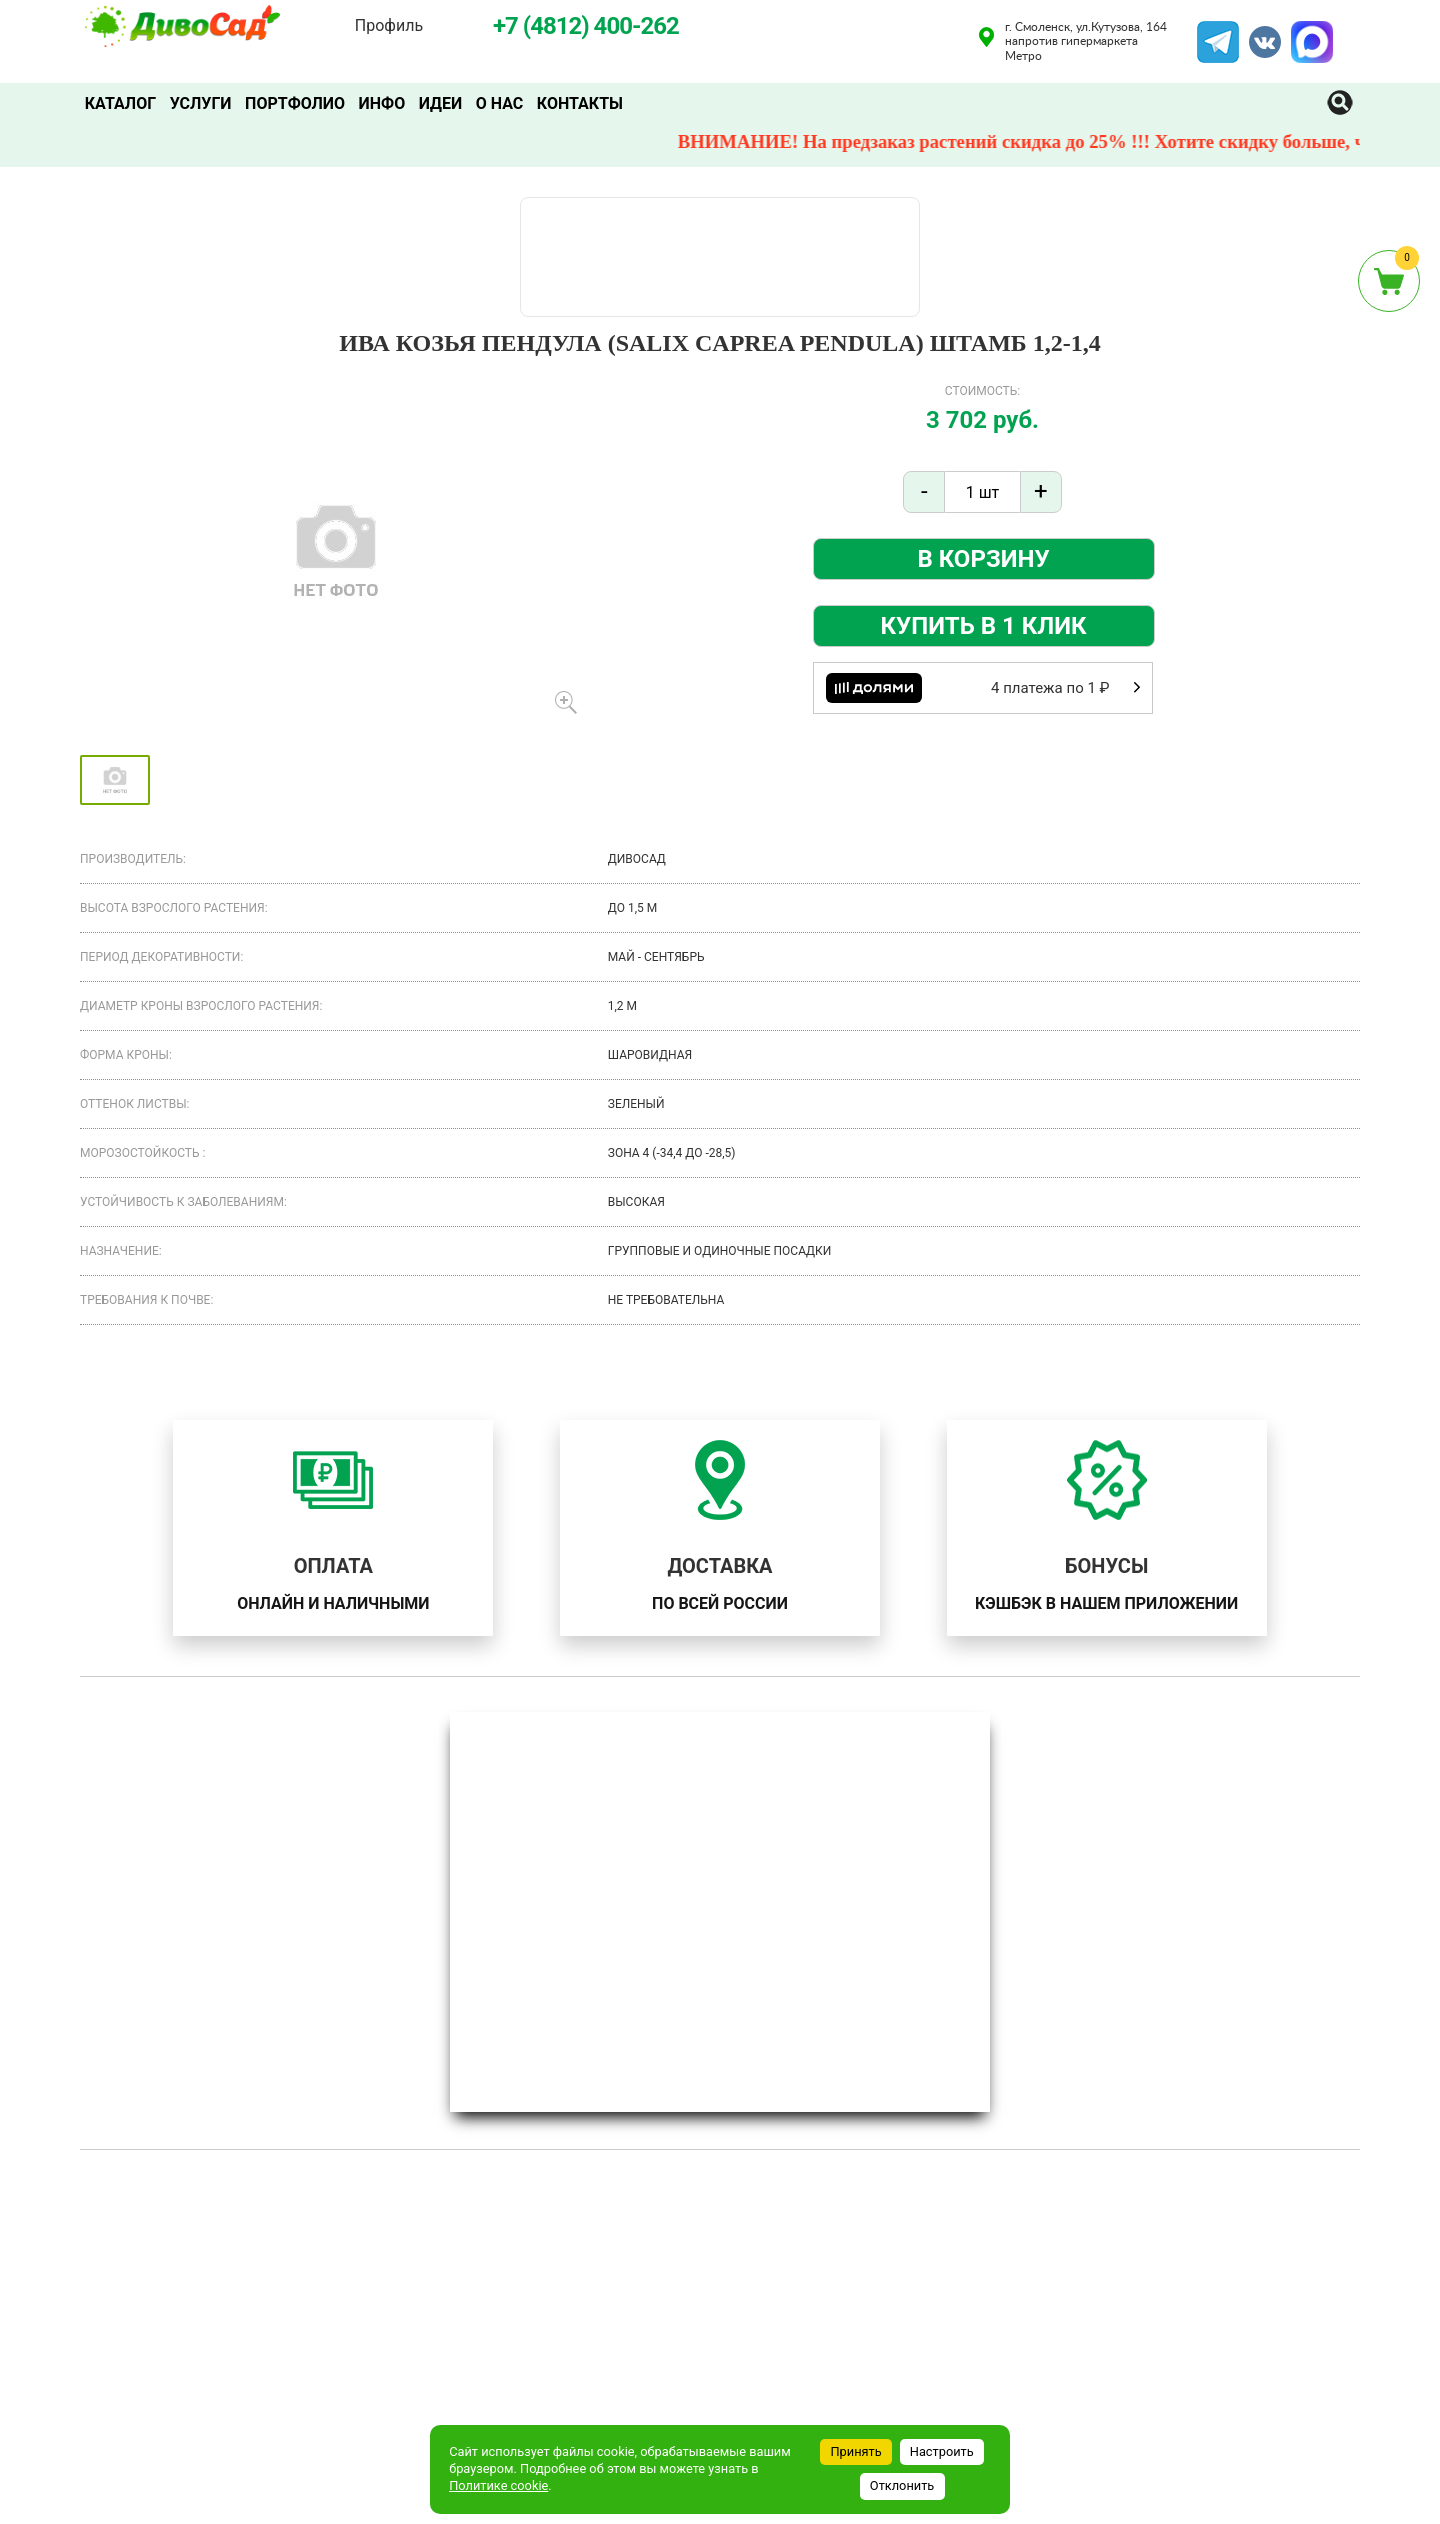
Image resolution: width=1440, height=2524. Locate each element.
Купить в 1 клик (984, 626)
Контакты (583, 103)
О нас (502, 103)
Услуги (201, 103)
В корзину (983, 559)
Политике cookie (498, 2485)
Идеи (442, 103)
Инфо (383, 103)
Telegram (1218, 33)
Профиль (389, 25)
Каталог (120, 103)
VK (1255, 33)
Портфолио (296, 103)
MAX (1309, 33)
